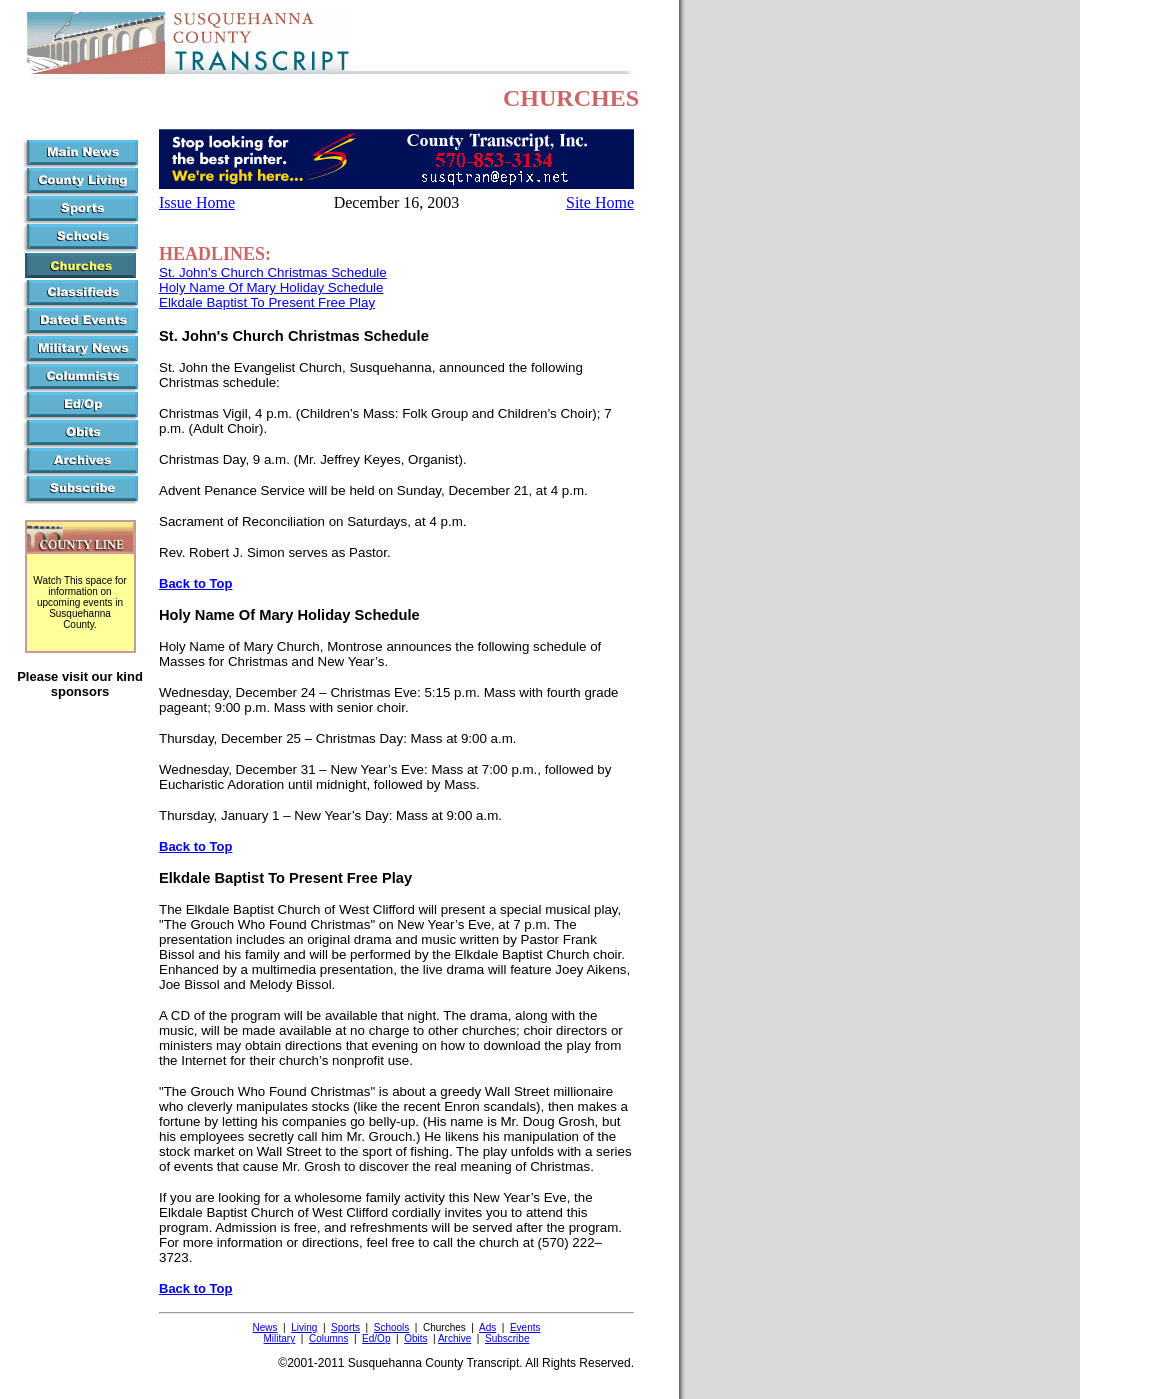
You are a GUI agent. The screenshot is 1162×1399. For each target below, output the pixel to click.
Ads (487, 1327)
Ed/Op (376, 1338)
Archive (454, 1338)
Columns (328, 1338)
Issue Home (197, 202)
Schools (392, 1327)
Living (304, 1327)
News (265, 1327)
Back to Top (195, 583)
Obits (415, 1338)
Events (525, 1327)
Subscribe (507, 1338)
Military (280, 1338)
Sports (345, 1327)
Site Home (600, 202)
